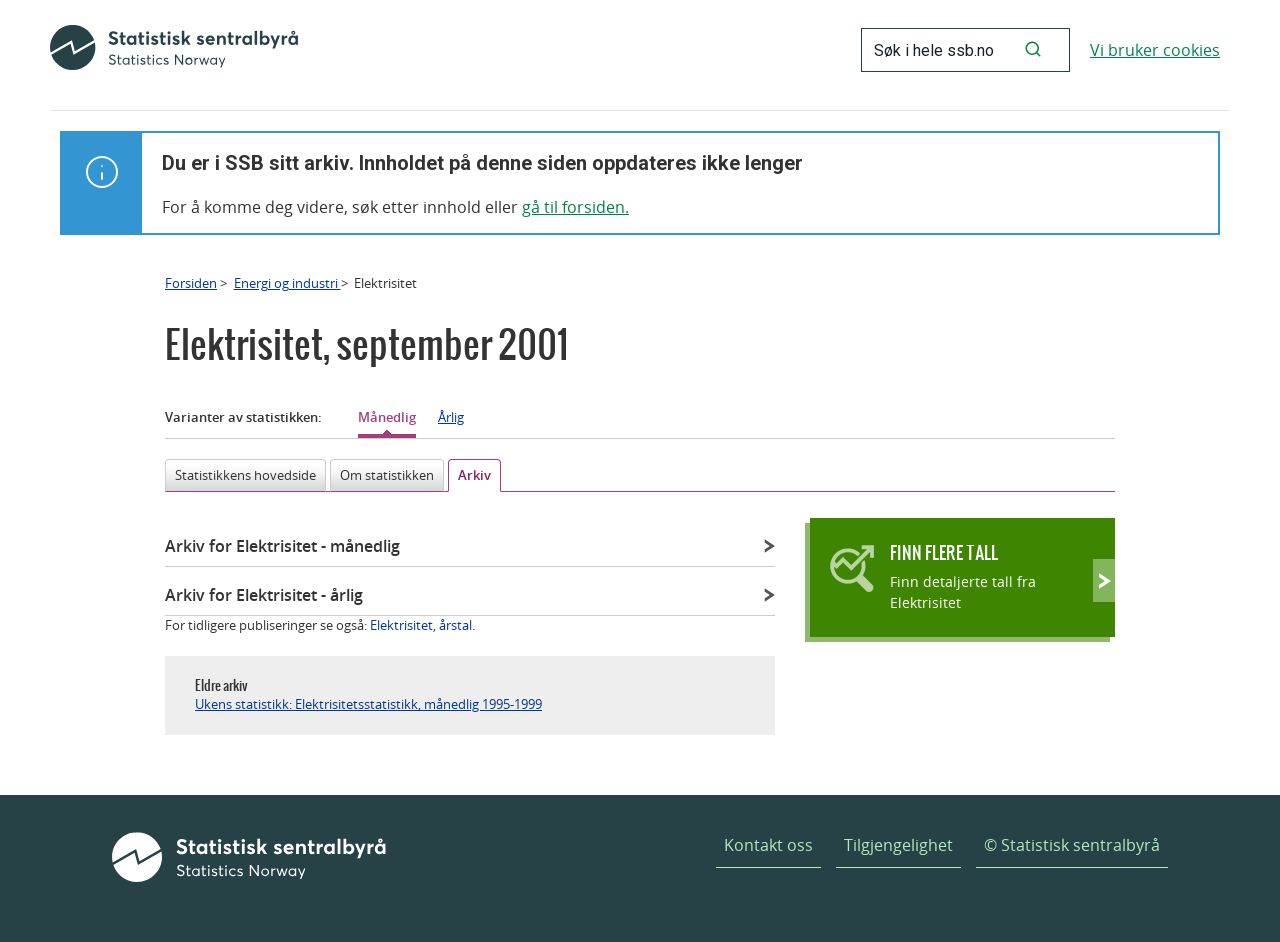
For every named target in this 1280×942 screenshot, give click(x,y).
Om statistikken (387, 475)
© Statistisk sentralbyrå (1072, 845)
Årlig (451, 417)
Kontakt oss (768, 845)
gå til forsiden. (575, 207)
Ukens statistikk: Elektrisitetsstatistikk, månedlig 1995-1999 (368, 704)
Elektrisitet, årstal (421, 625)
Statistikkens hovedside (245, 475)
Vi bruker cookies (1155, 50)
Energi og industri (287, 283)
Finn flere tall (944, 552)
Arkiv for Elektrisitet (282, 546)
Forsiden (191, 283)
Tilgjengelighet (898, 845)
